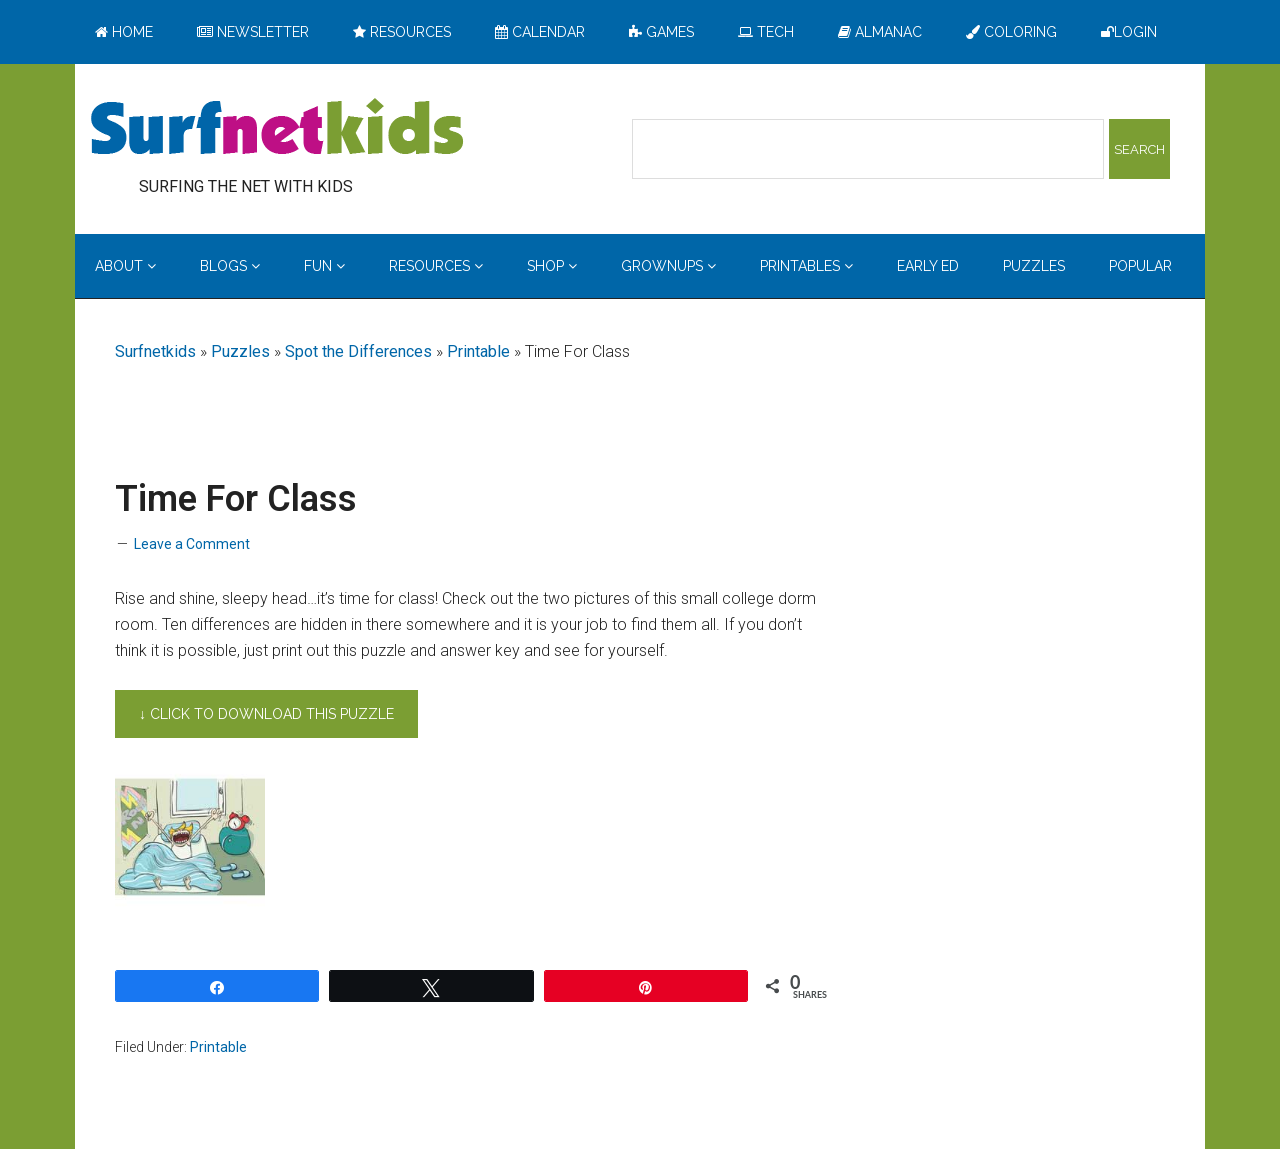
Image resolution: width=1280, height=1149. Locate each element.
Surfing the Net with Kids (277, 129)
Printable (478, 351)
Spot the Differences (358, 351)
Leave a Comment (192, 544)
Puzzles (240, 351)
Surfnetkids (155, 351)
